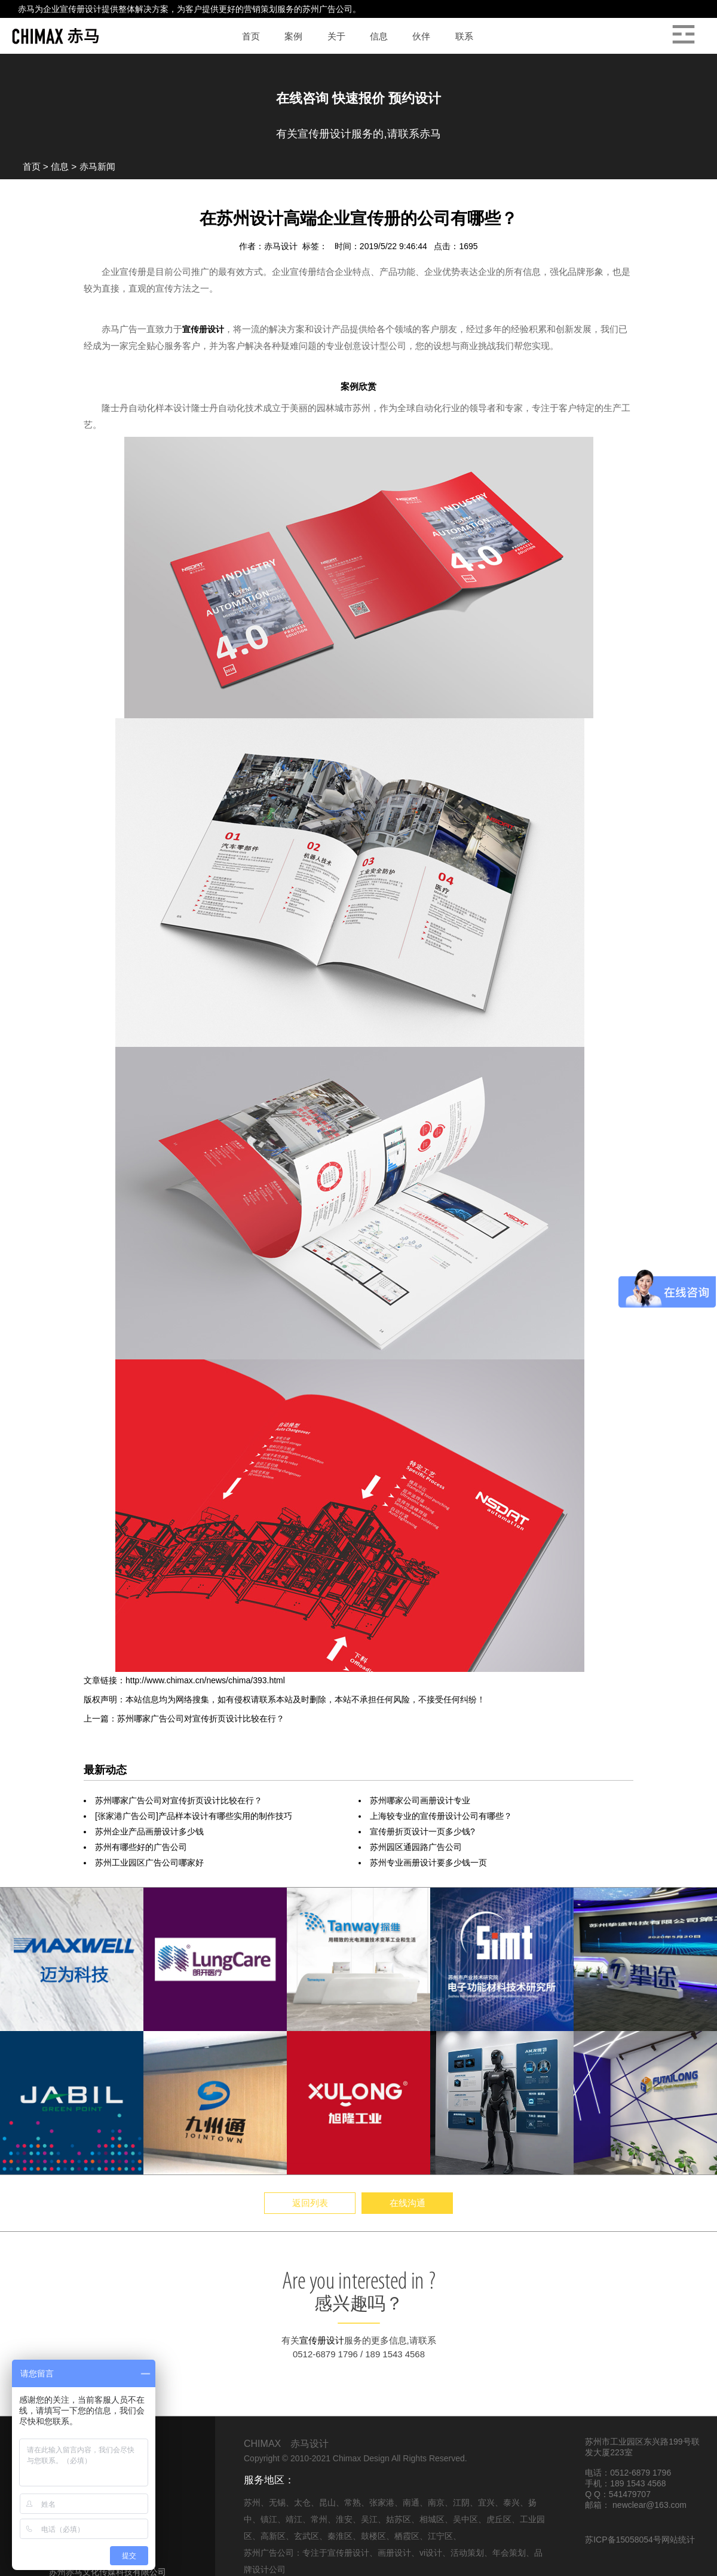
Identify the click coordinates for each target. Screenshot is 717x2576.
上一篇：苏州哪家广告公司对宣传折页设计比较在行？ (184, 1718)
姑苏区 (398, 2519)
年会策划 (509, 2552)
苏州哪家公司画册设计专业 (420, 1800)
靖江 (294, 2519)
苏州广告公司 (327, 9)
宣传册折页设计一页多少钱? (422, 1831)
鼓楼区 (373, 2536)
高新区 (273, 2536)
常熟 (352, 2502)
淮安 (344, 2519)
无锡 (277, 2502)
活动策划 (467, 2552)
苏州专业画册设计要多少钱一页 (428, 1862)
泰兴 (511, 2502)
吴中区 (465, 2519)
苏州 (252, 2502)
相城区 (432, 2519)
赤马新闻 (97, 166)
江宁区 (440, 2536)
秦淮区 (340, 2536)
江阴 (461, 2502)
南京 (436, 2502)
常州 (319, 2519)
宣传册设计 (81, 9)
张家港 (381, 2502)
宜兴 (486, 2502)
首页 (32, 166)
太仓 (302, 2502)
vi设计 (430, 2552)
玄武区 (306, 2536)
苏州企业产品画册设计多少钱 (149, 1831)
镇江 (269, 2519)
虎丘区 (498, 2519)
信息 (60, 166)
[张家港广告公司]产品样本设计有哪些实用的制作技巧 (193, 1816)
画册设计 (394, 2552)
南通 (411, 2502)
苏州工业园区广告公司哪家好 (149, 1862)
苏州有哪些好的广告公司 (141, 1847)
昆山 (327, 2502)
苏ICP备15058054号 (623, 2539)
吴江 (369, 2519)
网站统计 (678, 2539)
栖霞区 (406, 2536)
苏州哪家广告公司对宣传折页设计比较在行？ (178, 1800)
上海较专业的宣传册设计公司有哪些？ (441, 1816)
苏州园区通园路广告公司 (416, 1847)
